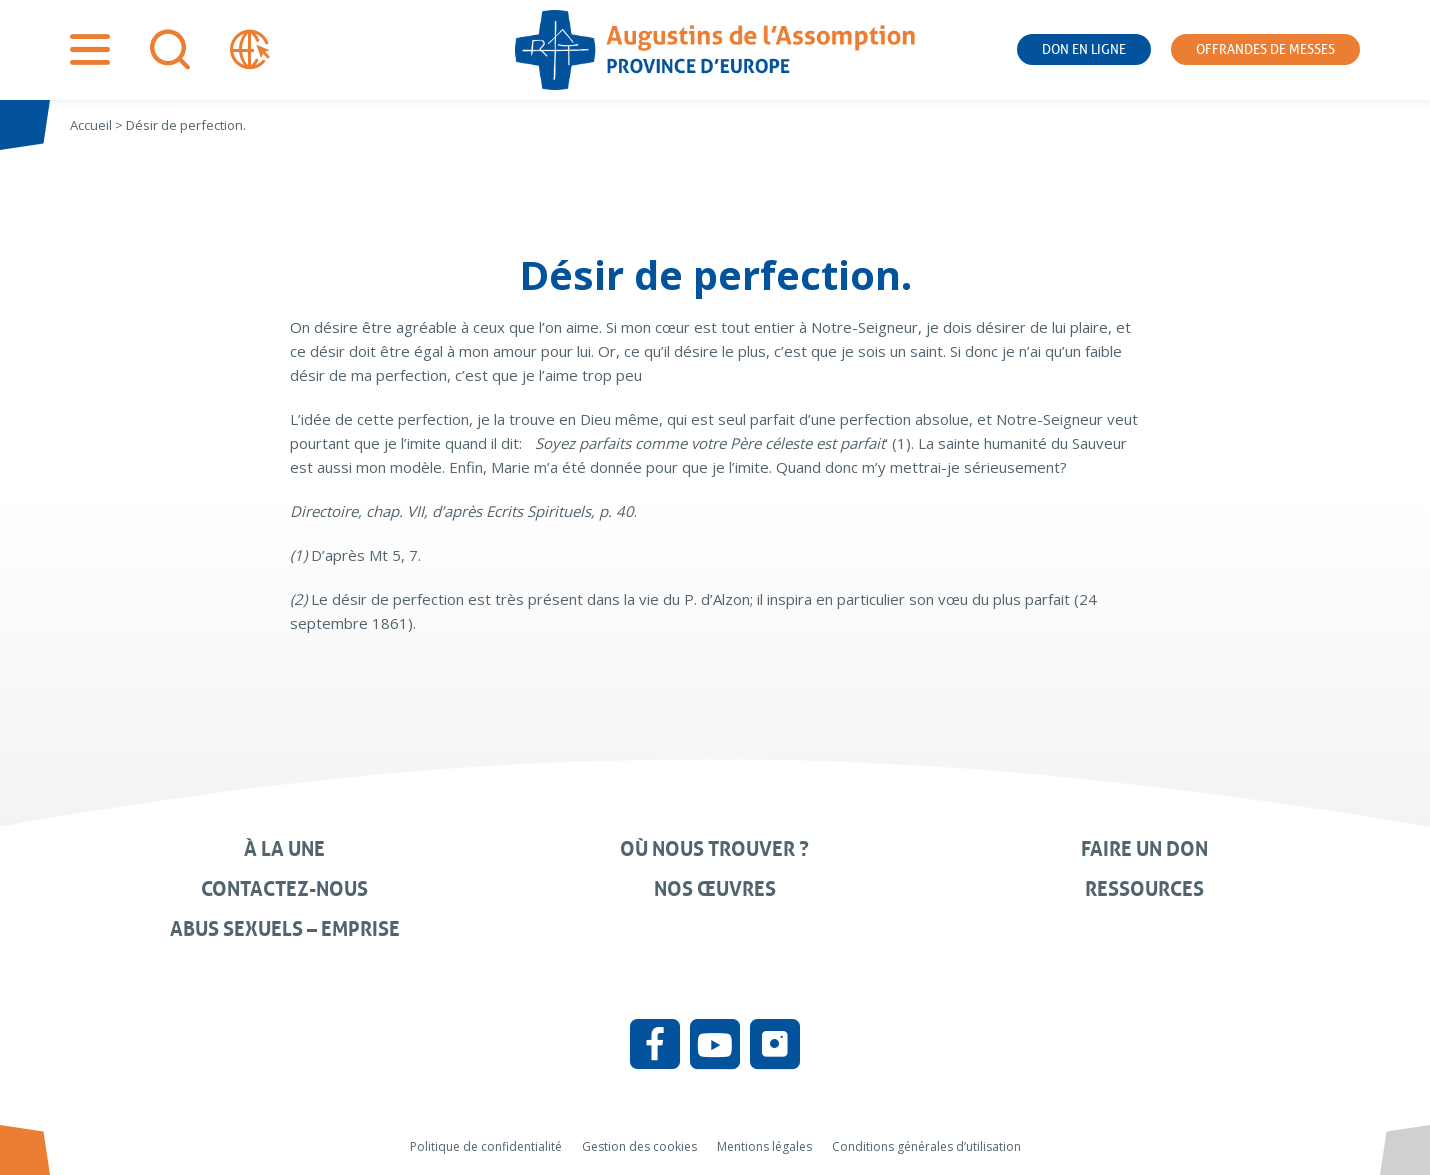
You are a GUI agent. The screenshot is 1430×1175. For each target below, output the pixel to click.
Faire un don (1144, 849)
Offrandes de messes (1265, 49)
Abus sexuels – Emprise (285, 929)
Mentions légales (764, 1146)
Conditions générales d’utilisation (926, 1146)
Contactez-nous (284, 889)
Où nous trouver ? (714, 849)
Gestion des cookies (639, 1146)
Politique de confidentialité (486, 1146)
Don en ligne (1084, 49)
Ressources (1144, 889)
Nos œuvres (715, 889)
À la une (284, 849)
